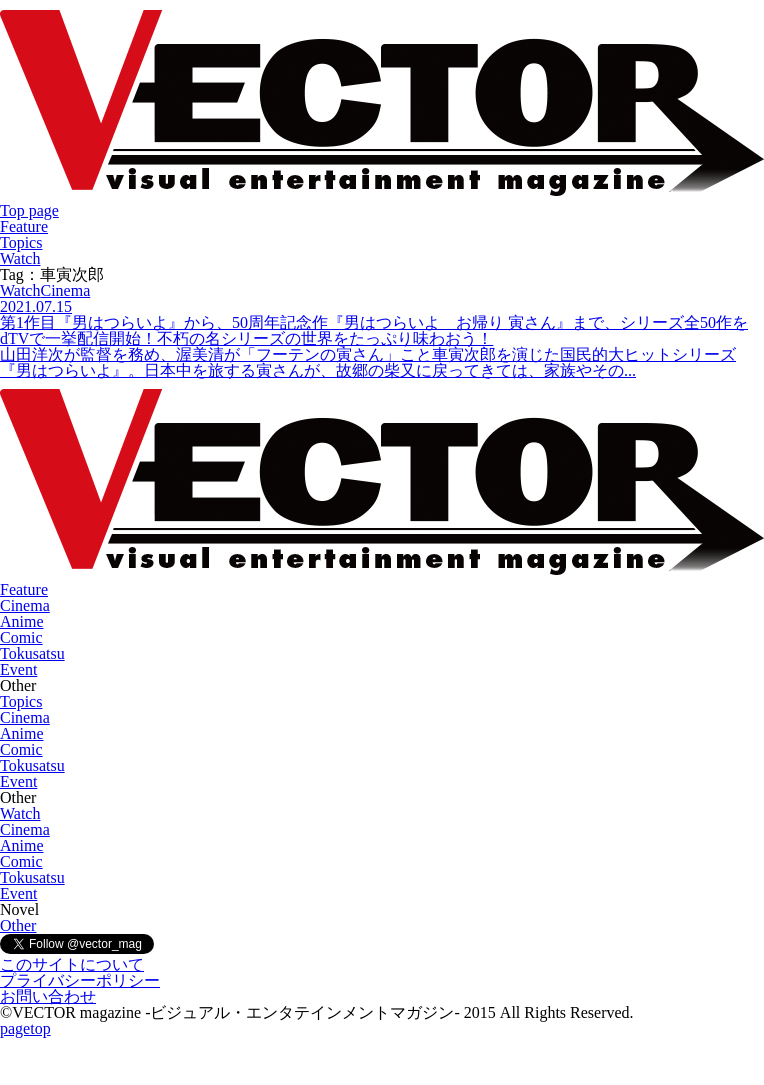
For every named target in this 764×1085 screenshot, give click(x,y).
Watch (20, 258)
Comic (21, 637)
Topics (21, 242)
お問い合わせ (48, 996)
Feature (24, 226)
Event (18, 669)
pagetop (25, 1028)
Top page (29, 210)
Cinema (25, 605)
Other (18, 925)
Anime (22, 621)
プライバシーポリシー (80, 980)
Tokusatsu (32, 653)
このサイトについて (72, 964)
